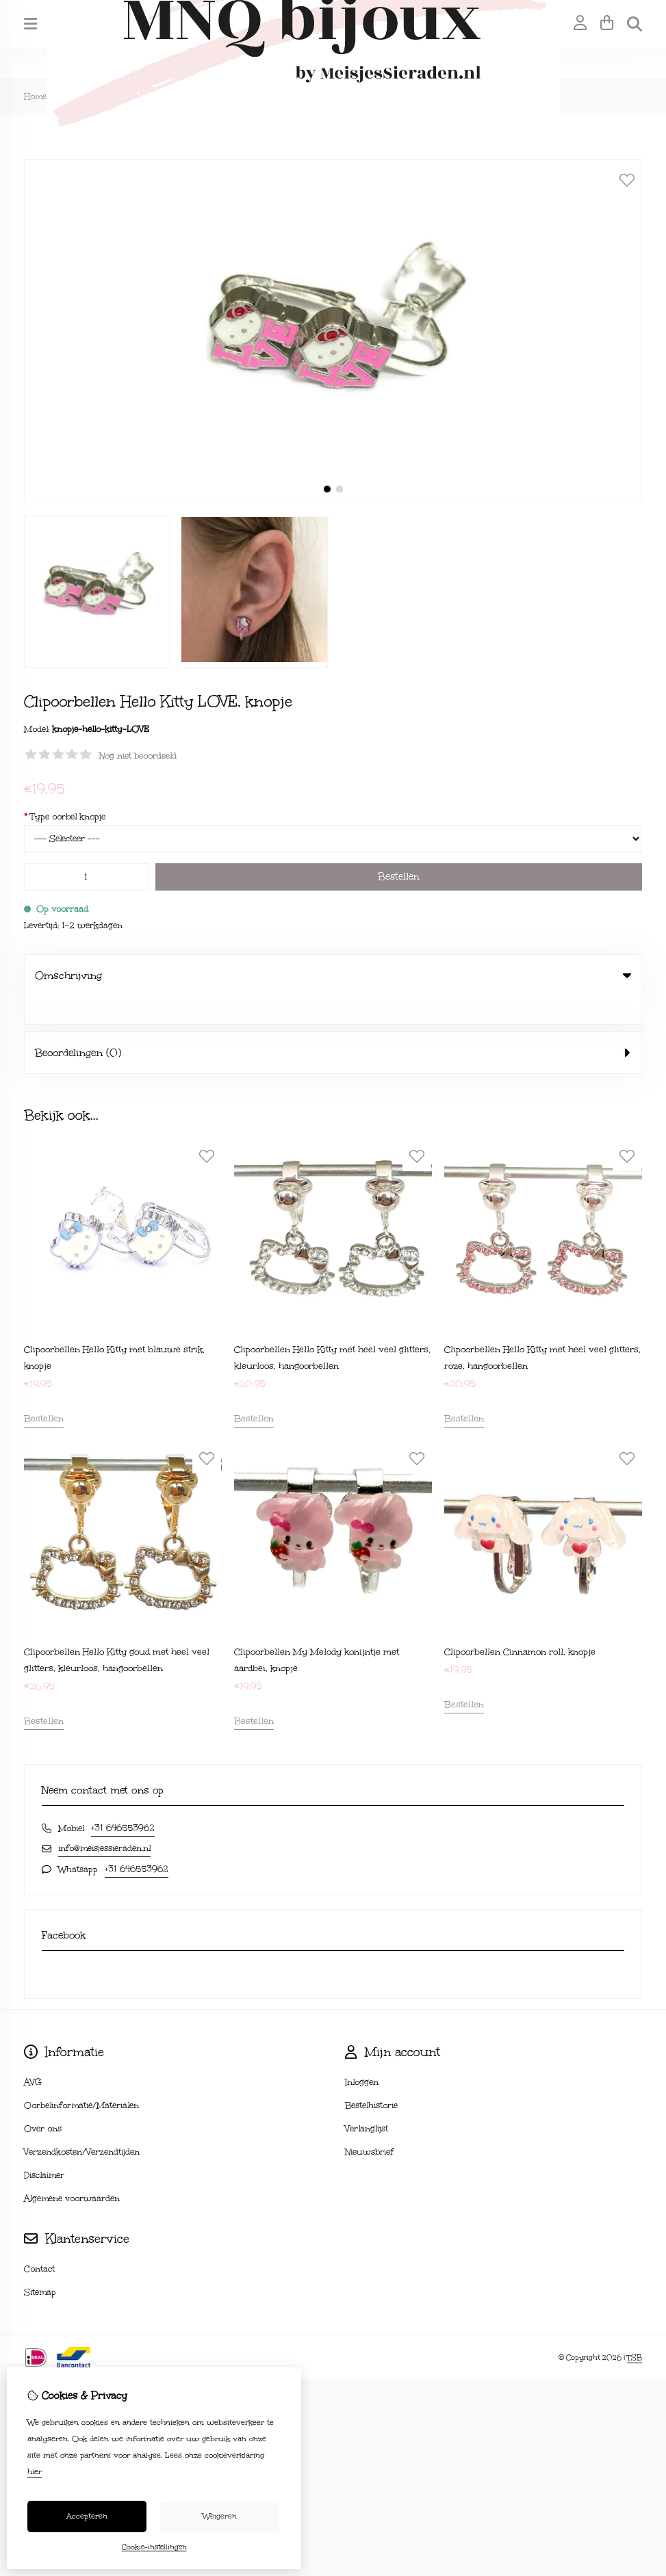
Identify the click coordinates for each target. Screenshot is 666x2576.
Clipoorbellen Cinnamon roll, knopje (519, 1624)
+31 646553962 (123, 1799)
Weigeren (220, 2516)
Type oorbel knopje (64, 816)
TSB (634, 2330)
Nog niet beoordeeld (138, 755)
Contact (39, 2240)
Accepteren (86, 2516)
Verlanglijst (366, 2100)
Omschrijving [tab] (333, 975)
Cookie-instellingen (154, 2547)
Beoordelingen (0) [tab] (333, 1024)
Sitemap (40, 2264)
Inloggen (362, 2054)
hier (34, 2472)
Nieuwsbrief (369, 2123)
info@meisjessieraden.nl (104, 1820)
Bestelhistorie (371, 2077)
